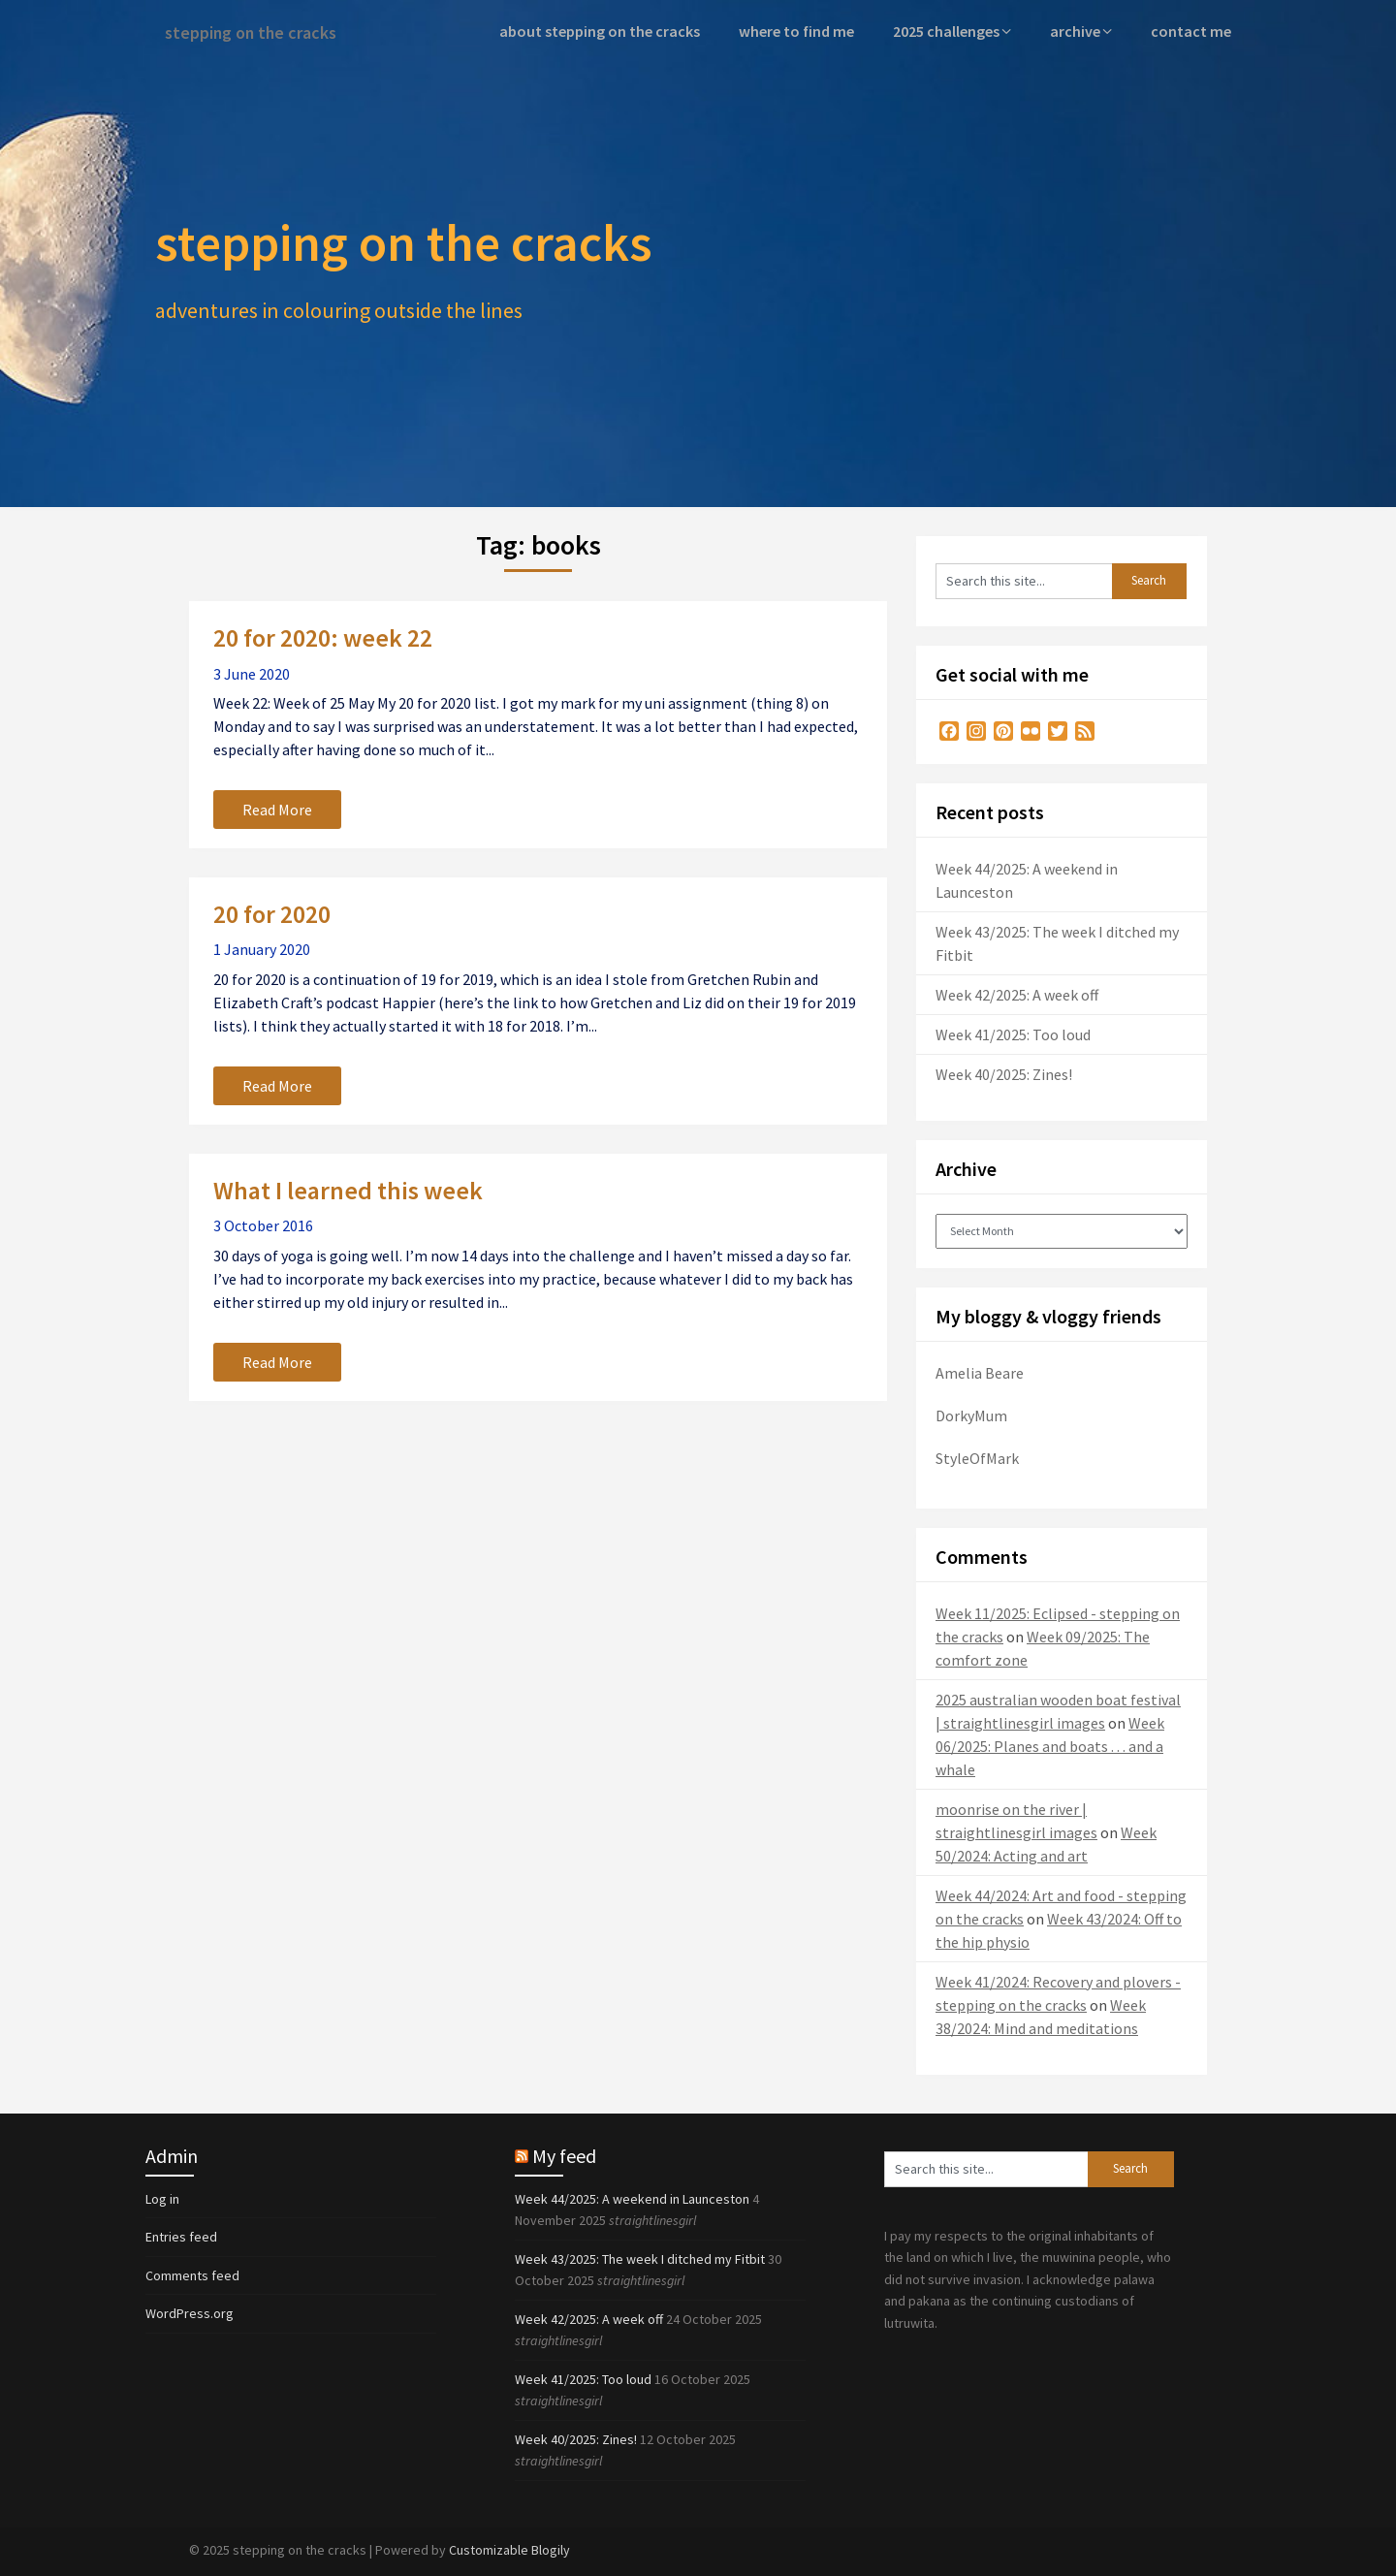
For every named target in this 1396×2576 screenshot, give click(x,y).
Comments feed (192, 2273)
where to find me (804, 31)
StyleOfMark (977, 1456)
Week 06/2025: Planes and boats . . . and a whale (1050, 1744)
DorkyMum (971, 1413)
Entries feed (181, 2235)
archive (1080, 31)
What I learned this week (348, 1188)
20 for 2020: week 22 (322, 636)
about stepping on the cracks (613, 31)
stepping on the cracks (258, 31)
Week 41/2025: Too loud (1013, 1032)
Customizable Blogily (509, 2548)
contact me (1193, 31)
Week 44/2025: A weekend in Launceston (632, 2197)
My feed (564, 2154)
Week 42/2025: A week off (1017, 992)
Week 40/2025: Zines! (1004, 1072)
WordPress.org (189, 2312)
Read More (277, 808)
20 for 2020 (272, 913)
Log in (162, 2197)
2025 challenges (953, 31)
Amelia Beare (980, 1371)
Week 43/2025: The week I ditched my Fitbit (640, 2257)
